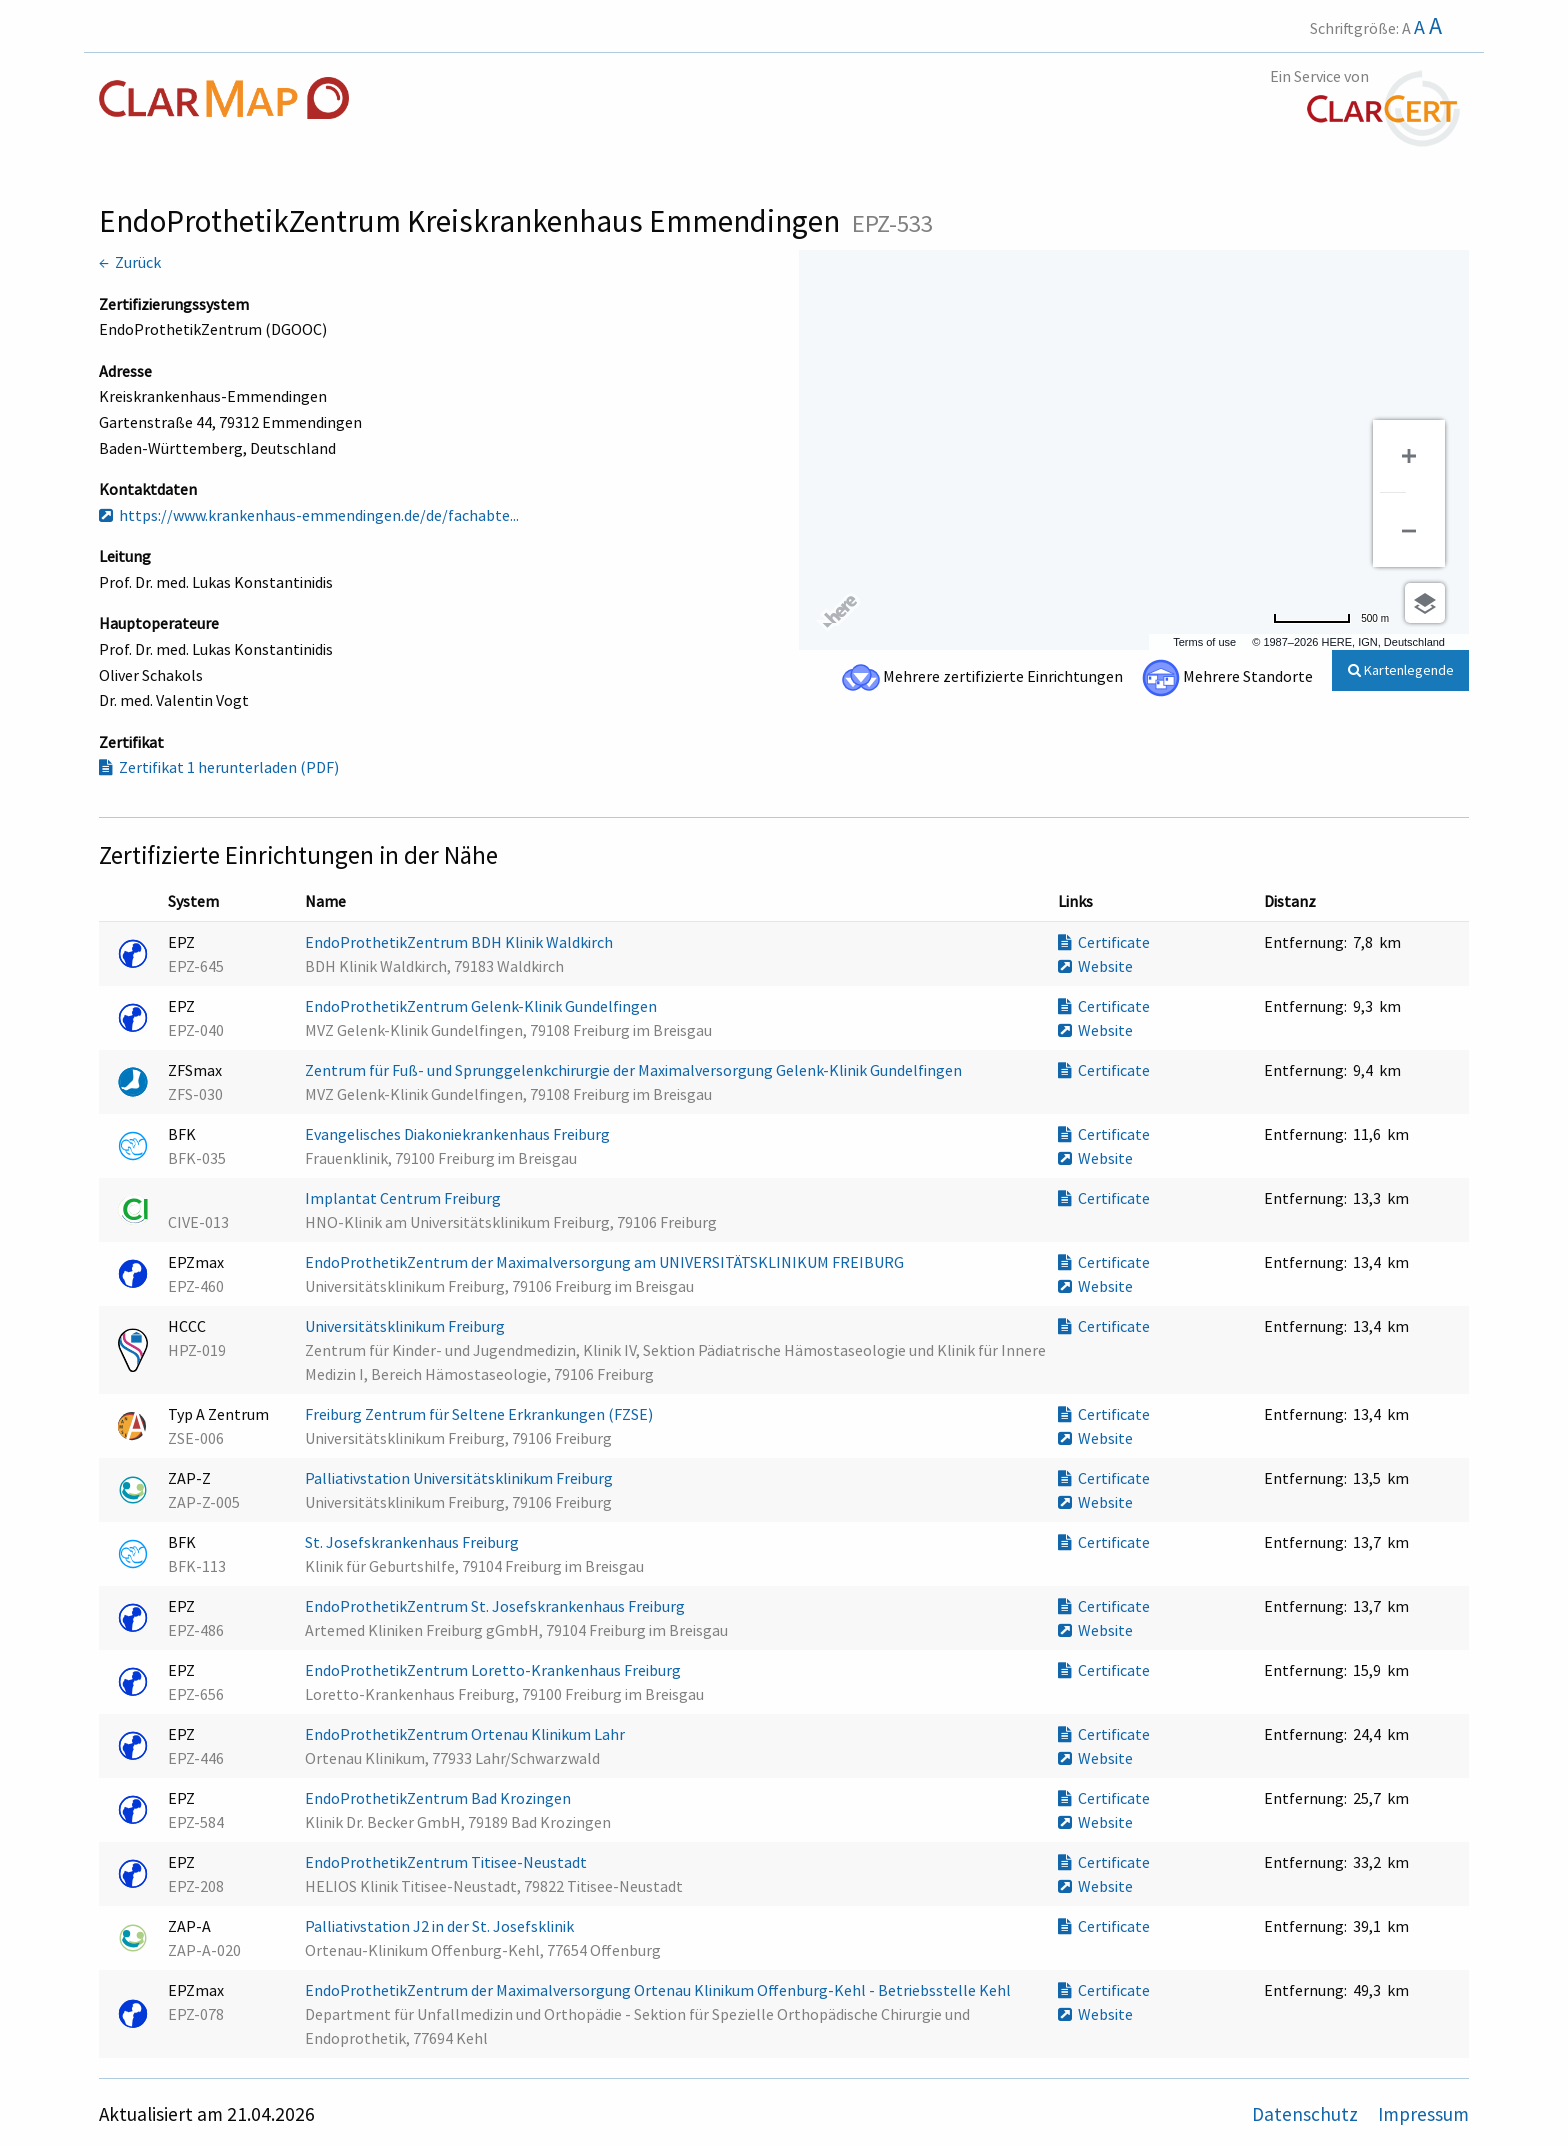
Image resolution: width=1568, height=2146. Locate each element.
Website (1095, 966)
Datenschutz (1307, 2114)
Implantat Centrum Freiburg (404, 1198)
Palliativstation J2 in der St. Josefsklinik (441, 1926)
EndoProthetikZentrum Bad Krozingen (439, 1798)
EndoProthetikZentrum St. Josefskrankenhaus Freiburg (496, 1606)
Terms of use (1204, 642)
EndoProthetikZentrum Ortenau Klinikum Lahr (466, 1734)
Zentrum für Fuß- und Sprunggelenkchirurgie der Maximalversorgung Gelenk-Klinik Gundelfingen (635, 1070)
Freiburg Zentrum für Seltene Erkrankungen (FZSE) (480, 1414)
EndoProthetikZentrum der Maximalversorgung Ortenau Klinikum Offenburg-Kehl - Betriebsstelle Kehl (659, 1990)
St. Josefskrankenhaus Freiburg (413, 1542)
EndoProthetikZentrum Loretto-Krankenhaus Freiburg (494, 1670)
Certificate (1104, 942)
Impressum (1423, 2114)
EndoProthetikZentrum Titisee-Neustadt (447, 1862)
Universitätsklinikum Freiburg (406, 1326)
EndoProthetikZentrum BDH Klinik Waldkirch (460, 942)
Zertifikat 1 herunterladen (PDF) (219, 767)
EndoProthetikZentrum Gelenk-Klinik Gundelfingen (482, 1006)
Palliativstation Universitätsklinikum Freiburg (460, 1478)
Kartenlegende (1401, 670)
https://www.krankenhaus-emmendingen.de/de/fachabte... (309, 515)
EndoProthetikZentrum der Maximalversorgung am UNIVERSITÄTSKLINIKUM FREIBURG (606, 1262)
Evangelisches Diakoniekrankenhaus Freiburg (459, 1134)
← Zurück (130, 262)
